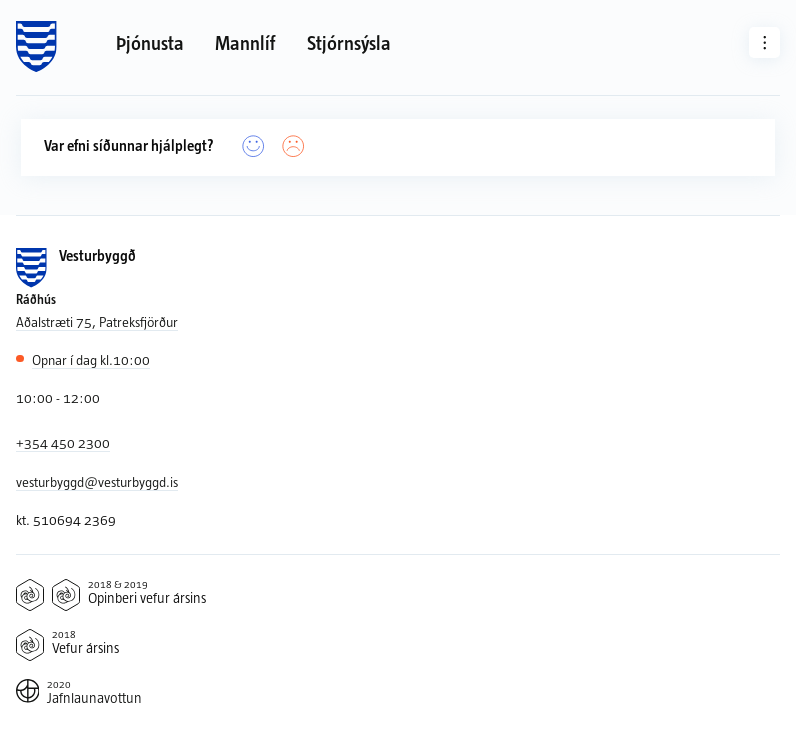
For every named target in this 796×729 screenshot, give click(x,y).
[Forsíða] (36, 47)
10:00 (91, 360)
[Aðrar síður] (765, 43)
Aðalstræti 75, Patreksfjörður (97, 321)
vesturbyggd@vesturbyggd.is (97, 481)
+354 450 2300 (63, 442)
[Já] (253, 146)
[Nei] (293, 146)
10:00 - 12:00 (58, 397)
